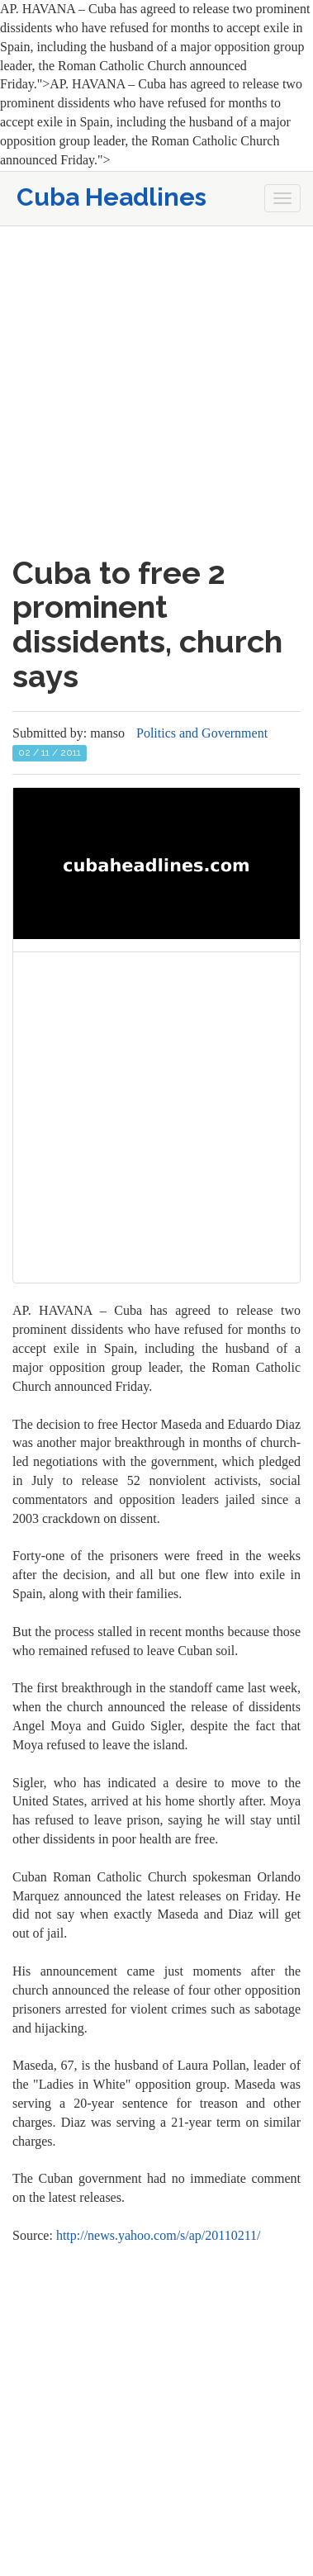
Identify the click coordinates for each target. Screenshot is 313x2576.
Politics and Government (202, 733)
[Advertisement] (156, 391)
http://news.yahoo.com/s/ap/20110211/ (158, 2235)
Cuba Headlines (111, 197)
